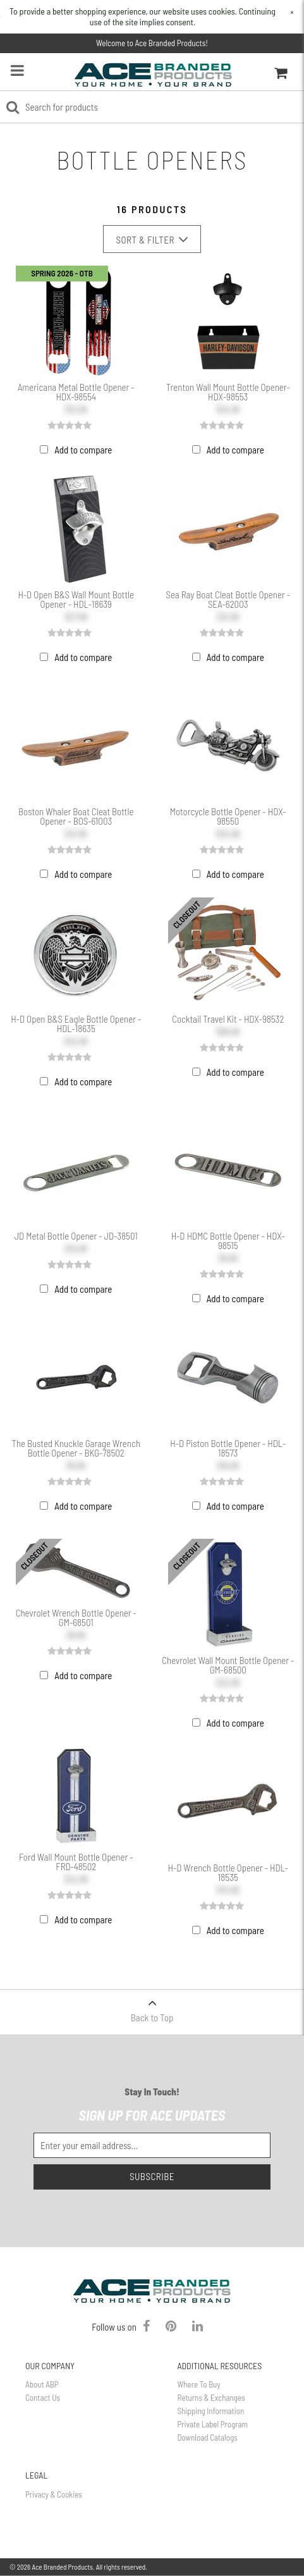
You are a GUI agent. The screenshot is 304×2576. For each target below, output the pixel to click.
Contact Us (42, 2398)
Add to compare (83, 449)
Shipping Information (211, 2411)
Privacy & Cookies (53, 2494)
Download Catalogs (208, 2437)
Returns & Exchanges (211, 2398)
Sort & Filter (152, 239)
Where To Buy (199, 2384)
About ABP (41, 2384)
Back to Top (152, 2006)
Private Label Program (213, 2424)
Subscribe (152, 2176)
